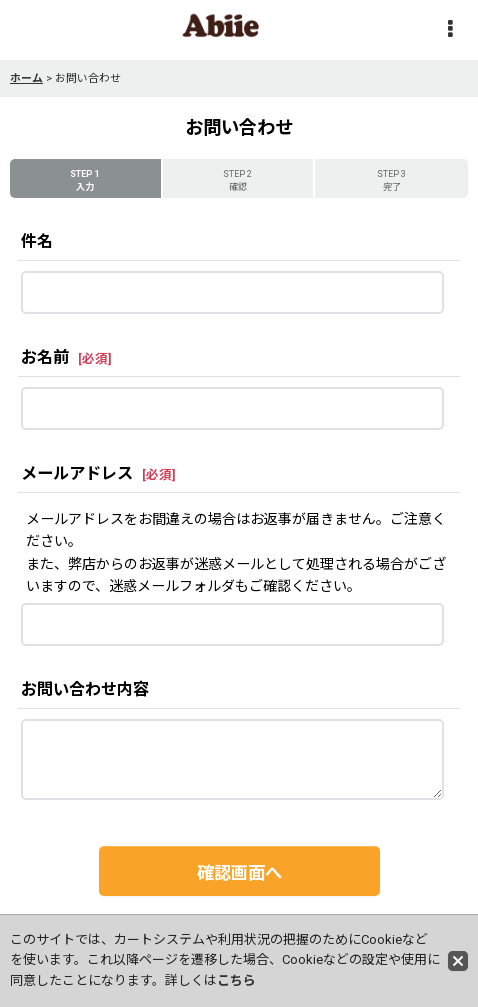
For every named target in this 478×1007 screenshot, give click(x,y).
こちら (236, 980)
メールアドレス (77, 473)
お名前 (45, 357)
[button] (450, 30)
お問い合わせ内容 (85, 689)
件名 (37, 241)
